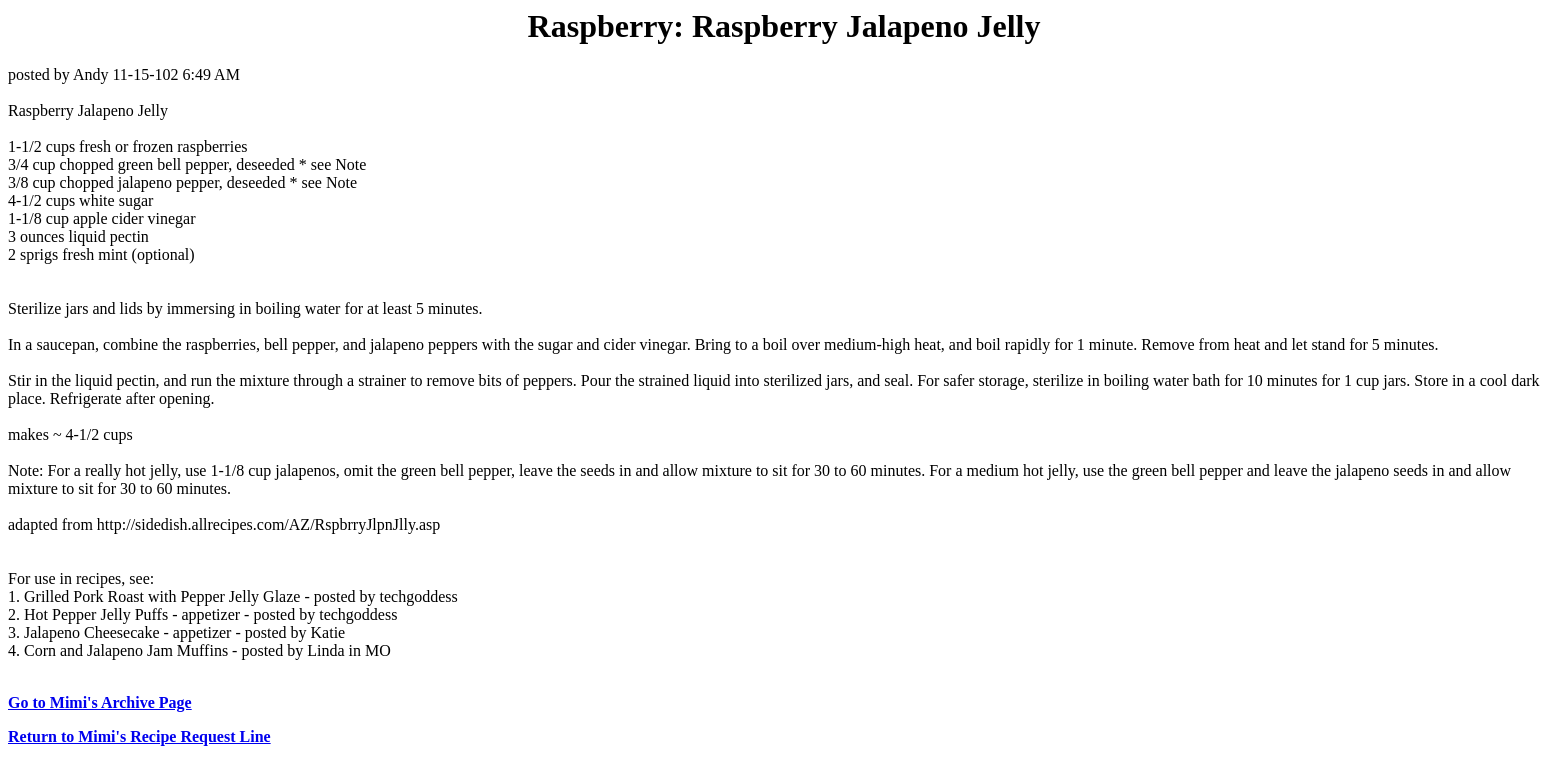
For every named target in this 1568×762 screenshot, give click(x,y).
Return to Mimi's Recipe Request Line (139, 736)
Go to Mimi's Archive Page (100, 702)
